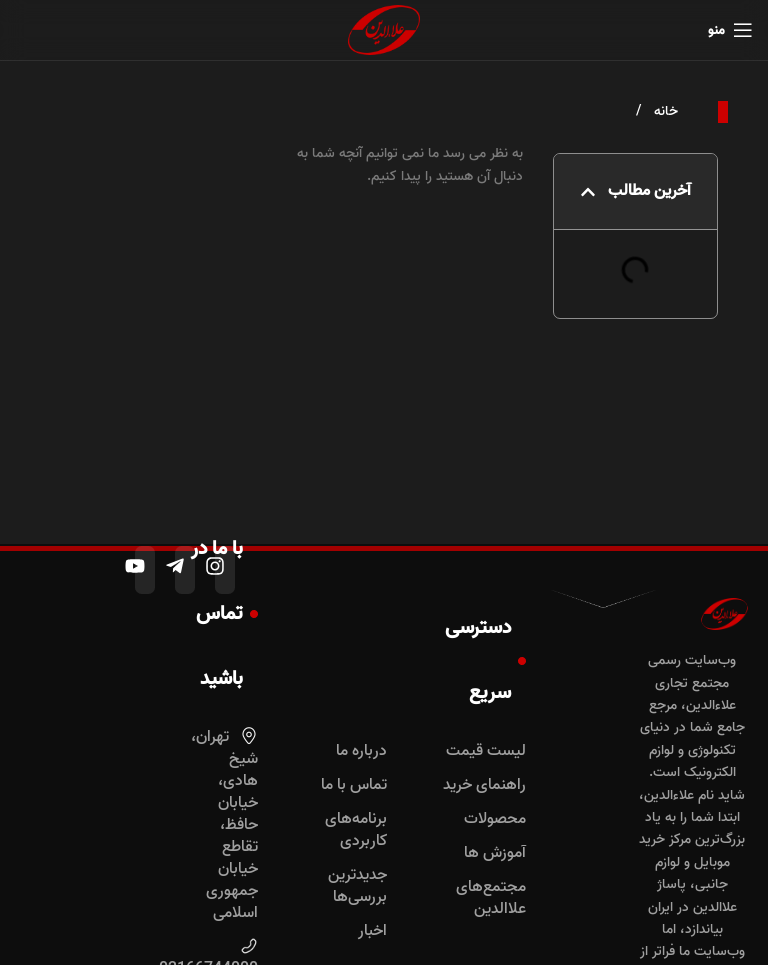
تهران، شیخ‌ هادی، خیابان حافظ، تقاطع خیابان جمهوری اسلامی (224, 825)
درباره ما (361, 751)
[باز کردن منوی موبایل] (730, 30)
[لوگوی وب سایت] (384, 30)
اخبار (372, 931)
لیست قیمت (486, 751)
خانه (664, 111)
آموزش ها (495, 853)
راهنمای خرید (484, 785)
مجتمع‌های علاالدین (491, 898)
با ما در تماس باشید (224, 614)
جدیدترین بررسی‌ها (357, 886)
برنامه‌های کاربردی (356, 830)
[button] (588, 192)
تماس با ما (354, 785)
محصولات (495, 819)
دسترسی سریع (485, 660)
